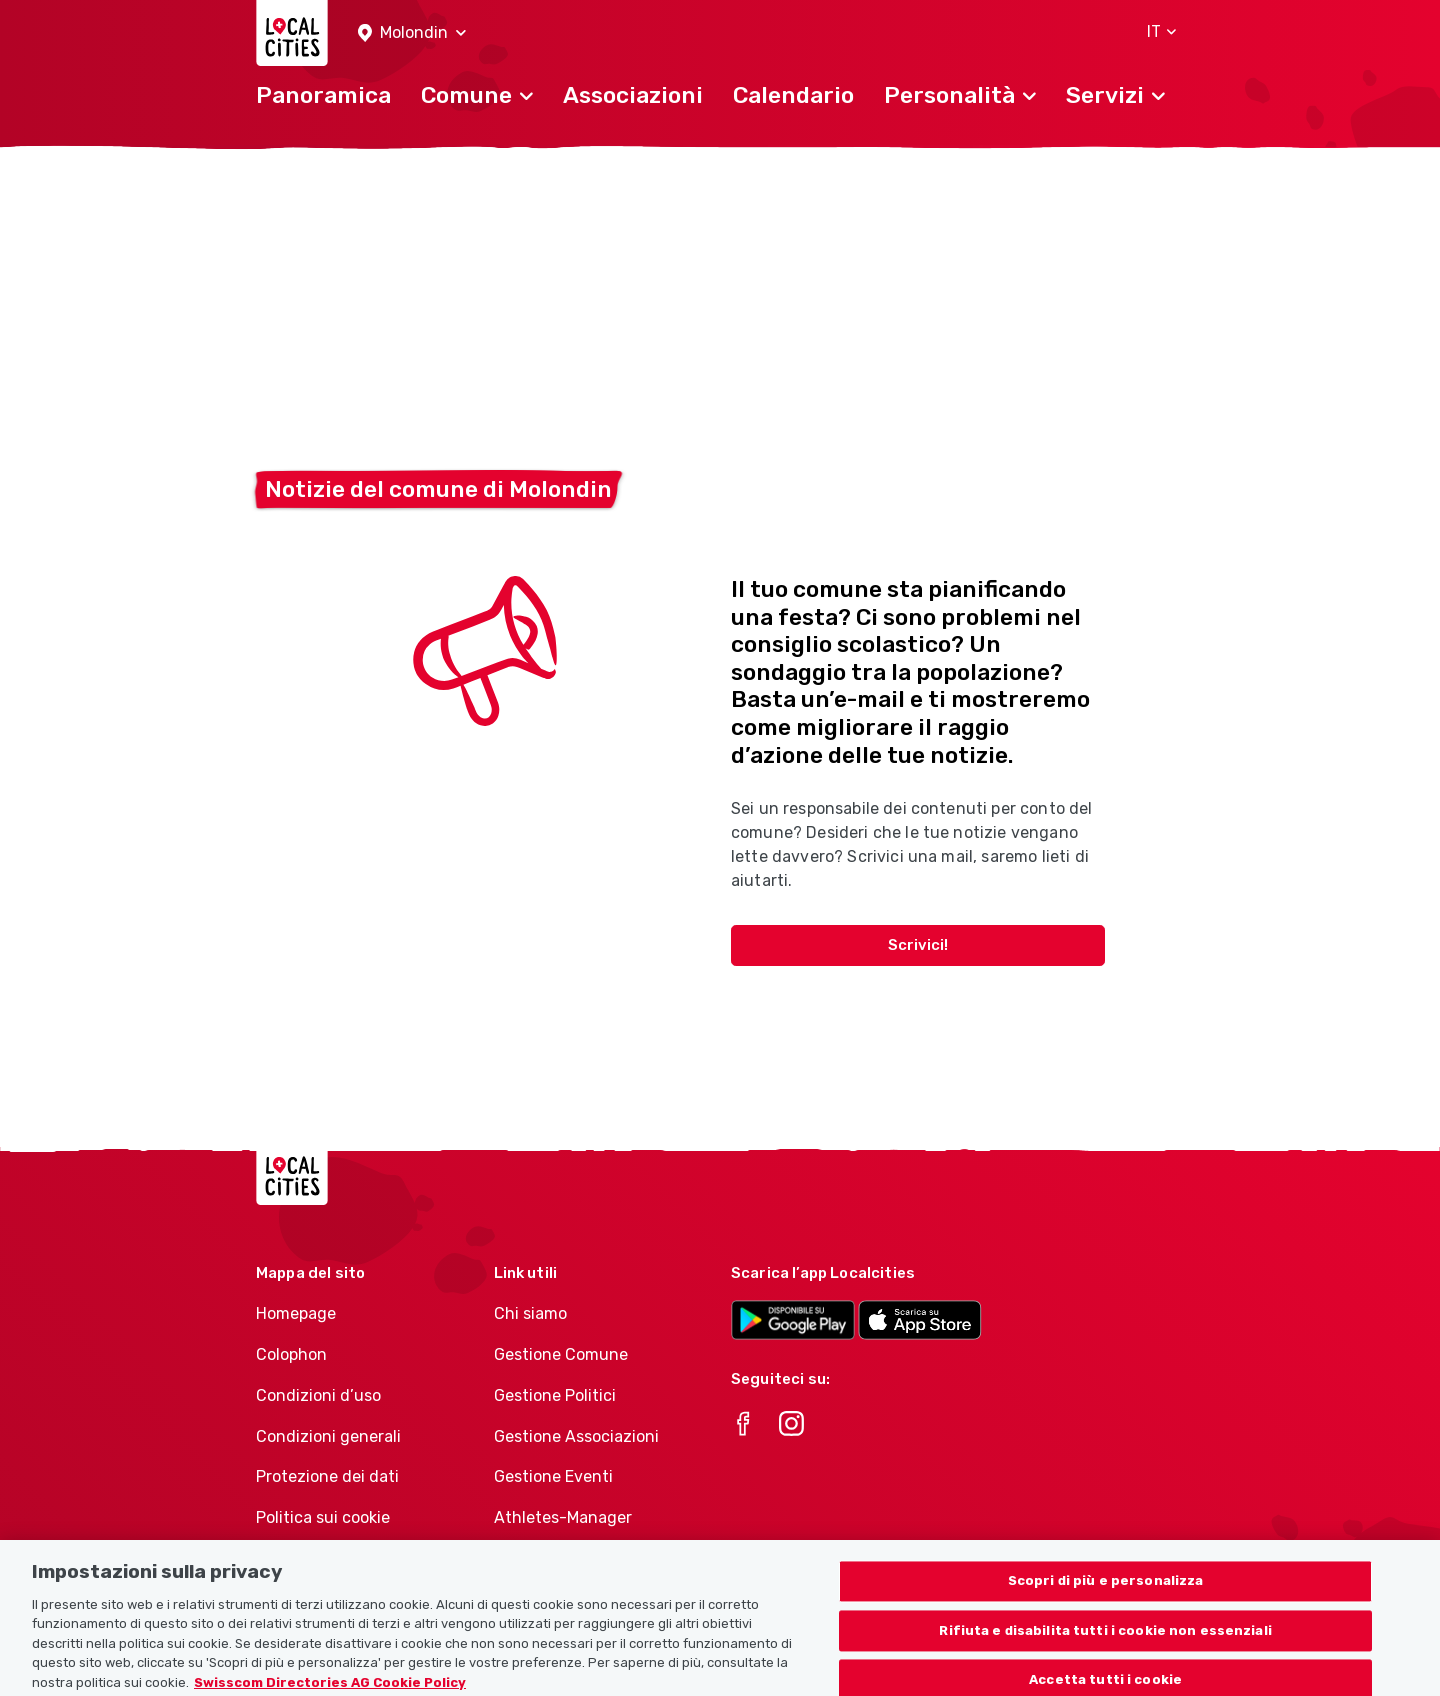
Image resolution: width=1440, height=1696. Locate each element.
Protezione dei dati (327, 1476)
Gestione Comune (561, 1354)
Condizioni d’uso (318, 1395)
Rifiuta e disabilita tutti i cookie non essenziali (1105, 1642)
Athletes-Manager (563, 1517)
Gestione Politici (555, 1395)
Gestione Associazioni (576, 1436)
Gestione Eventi (553, 1476)
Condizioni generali (328, 1436)
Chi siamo (530, 1313)
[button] (412, 33)
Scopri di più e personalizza (1106, 1592)
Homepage (296, 1313)
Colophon (291, 1354)
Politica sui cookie (323, 1517)
